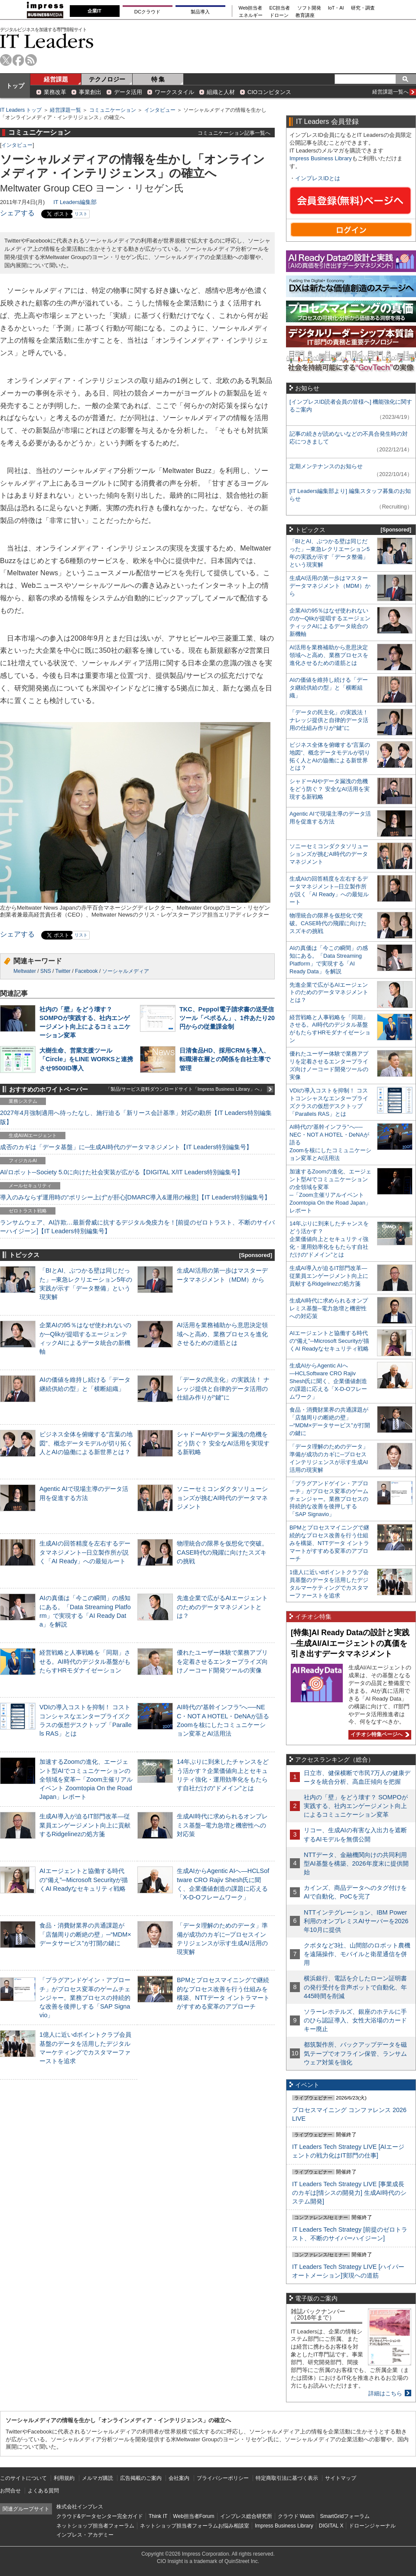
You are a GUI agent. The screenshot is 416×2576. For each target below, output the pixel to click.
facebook (18, 60)
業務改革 (55, 92)
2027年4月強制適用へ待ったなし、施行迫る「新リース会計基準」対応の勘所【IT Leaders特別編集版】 (136, 1117)
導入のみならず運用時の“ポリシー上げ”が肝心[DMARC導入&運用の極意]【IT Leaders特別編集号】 (135, 1197)
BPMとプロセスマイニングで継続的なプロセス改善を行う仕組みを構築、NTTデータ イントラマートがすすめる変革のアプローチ (329, 1543)
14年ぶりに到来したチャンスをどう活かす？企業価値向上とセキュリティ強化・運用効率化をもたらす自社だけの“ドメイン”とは (329, 1239)
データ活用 (128, 92)
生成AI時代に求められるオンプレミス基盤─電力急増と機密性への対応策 (222, 1825)
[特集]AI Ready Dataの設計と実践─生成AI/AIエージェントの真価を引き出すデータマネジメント (350, 1643)
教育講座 (305, 15)
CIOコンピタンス (269, 92)
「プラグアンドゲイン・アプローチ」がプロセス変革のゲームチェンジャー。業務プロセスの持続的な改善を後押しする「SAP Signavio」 (84, 1998)
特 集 (158, 79)
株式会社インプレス (79, 2507)
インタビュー (160, 110)
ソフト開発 (309, 8)
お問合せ (10, 2491)
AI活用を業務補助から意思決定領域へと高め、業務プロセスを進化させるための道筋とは (222, 1334)
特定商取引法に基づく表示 (287, 2478)
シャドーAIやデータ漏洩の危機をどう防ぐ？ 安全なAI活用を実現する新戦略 (223, 1443)
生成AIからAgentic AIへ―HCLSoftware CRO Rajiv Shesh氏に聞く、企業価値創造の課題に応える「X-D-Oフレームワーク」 (328, 1381)
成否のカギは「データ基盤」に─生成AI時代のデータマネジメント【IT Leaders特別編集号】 (126, 1147)
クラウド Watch (296, 2516)
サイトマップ (340, 2478)
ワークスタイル (174, 92)
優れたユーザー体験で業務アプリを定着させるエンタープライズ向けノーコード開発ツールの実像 (222, 1661)
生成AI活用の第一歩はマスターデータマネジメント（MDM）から (329, 586)
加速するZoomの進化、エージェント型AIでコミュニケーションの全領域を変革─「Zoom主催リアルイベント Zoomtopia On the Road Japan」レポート (86, 1779)
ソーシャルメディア (125, 971)
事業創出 (90, 92)
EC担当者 (280, 8)
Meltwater (24, 971)
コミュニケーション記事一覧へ (234, 133)
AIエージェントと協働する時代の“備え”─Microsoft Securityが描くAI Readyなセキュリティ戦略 (83, 1879)
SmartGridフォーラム (345, 2516)
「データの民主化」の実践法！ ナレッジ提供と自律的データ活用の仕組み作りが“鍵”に (223, 1388)
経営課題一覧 (65, 110)
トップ (15, 85)
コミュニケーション (112, 110)
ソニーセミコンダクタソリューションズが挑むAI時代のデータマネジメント (222, 1497)
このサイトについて (23, 2478)
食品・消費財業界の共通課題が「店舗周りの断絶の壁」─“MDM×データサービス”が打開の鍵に (85, 1934)
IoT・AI (336, 8)
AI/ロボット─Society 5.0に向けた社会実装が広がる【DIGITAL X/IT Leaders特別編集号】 (121, 1172)
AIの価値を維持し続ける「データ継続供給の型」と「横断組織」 (328, 688)
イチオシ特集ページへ (378, 1734)
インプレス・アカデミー (85, 2535)
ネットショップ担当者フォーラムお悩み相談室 (194, 2526)
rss (31, 60)
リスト (81, 213)
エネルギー (251, 15)
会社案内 (179, 2478)
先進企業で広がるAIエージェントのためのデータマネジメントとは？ (222, 1606)
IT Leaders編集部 (75, 202)
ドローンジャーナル (372, 2526)
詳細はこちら (385, 2393)
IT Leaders (47, 41)
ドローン (279, 15)
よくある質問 (43, 2491)
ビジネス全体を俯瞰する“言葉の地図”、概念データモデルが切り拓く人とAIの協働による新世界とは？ (86, 1443)
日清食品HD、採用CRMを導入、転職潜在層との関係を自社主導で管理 (224, 1059)
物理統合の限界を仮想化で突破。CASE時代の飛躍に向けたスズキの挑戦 (222, 1552)
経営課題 (56, 79)
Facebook (86, 971)
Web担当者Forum (193, 2516)
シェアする (17, 213)
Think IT (158, 2516)
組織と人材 (221, 92)
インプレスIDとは (317, 178)
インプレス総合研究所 (246, 2516)
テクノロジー (107, 79)
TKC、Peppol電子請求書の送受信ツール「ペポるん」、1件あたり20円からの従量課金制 (227, 1018)
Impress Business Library (320, 158)
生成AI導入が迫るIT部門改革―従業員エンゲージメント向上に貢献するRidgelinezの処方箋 (84, 1825)
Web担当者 (251, 8)
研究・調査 (363, 8)
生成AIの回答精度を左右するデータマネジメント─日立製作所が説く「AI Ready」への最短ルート (84, 1552)
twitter (6, 60)
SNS (45, 971)
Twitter (63, 971)
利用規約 (64, 2478)
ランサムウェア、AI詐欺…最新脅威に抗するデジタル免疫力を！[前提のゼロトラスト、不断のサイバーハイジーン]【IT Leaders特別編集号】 (137, 1227)
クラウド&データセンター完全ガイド (99, 2516)
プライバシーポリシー (223, 2478)
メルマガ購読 (97, 2478)
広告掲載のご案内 (141, 2478)
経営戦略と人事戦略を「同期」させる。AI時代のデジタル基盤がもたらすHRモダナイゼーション (84, 1661)
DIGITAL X (331, 2526)
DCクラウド (147, 11)
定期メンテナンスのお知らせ (326, 466)
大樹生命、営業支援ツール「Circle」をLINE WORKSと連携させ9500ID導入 (86, 1059)
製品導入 (200, 11)
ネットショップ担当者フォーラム (95, 2526)
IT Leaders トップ (21, 110)
